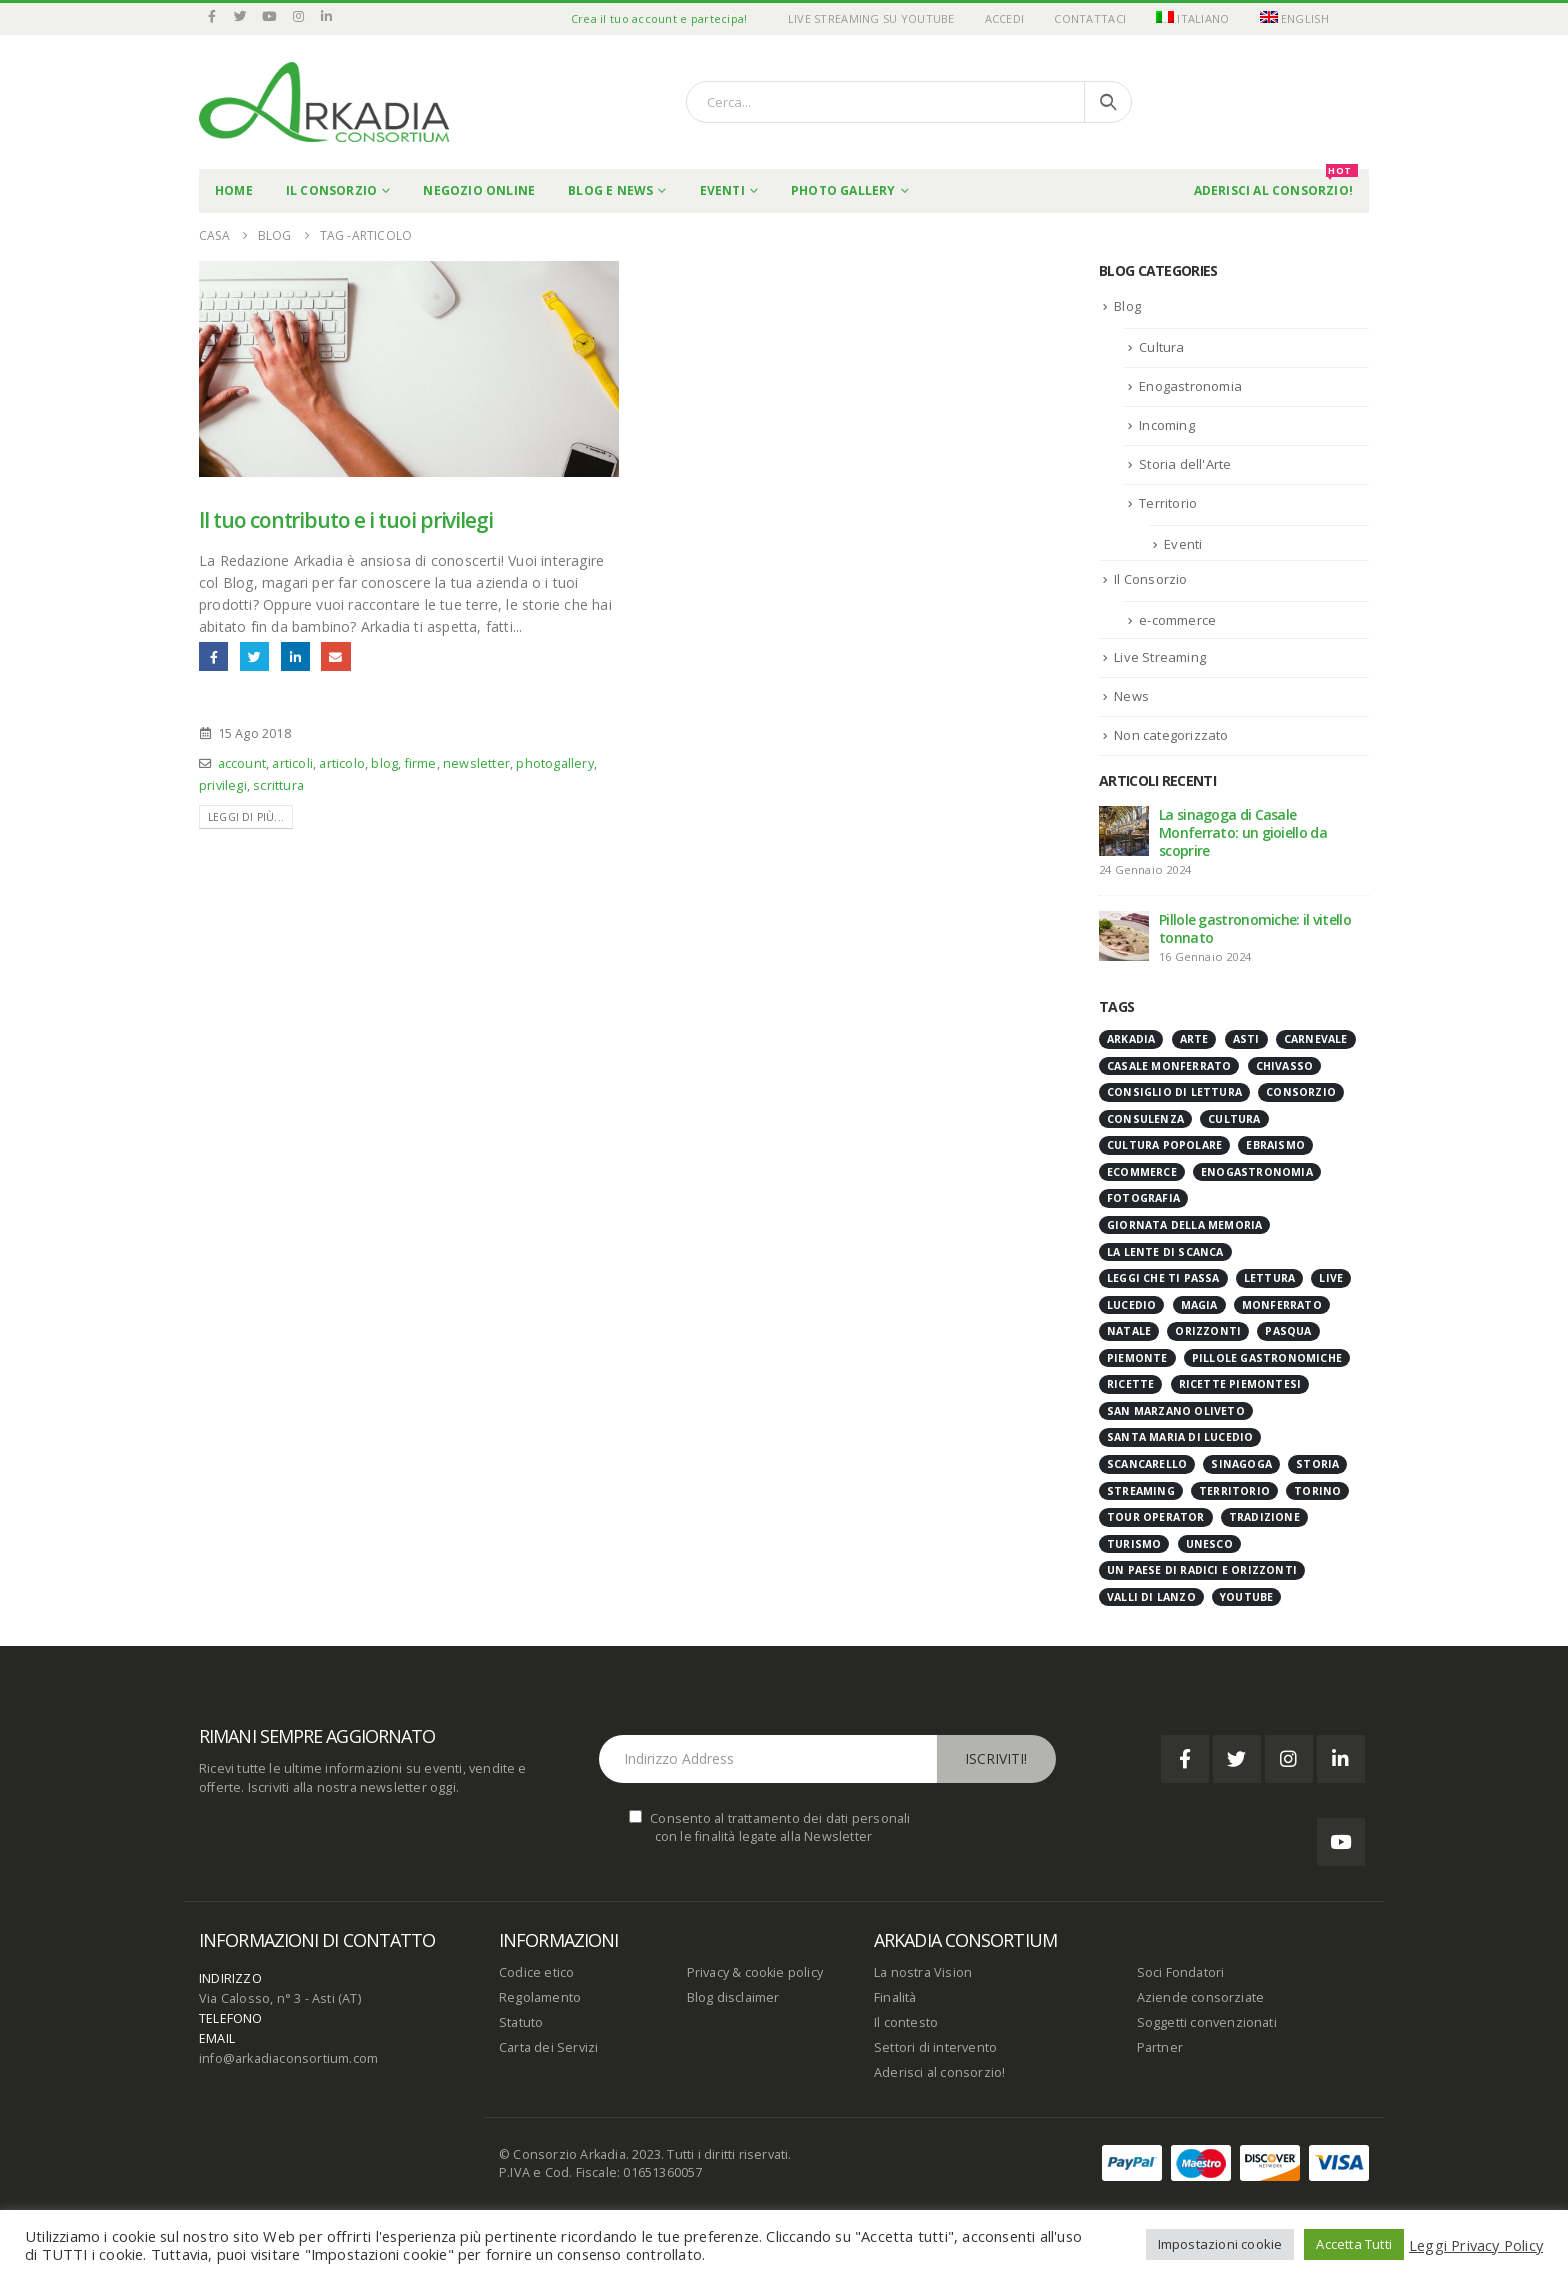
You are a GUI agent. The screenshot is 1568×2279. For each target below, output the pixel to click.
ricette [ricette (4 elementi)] (1130, 1384)
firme (421, 763)
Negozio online (479, 190)
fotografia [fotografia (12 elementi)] (1143, 1198)
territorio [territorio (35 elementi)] (1234, 1491)
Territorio (1168, 503)
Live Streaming (1160, 657)
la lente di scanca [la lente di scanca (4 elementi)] (1165, 1252)
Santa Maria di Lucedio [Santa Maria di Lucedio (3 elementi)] (1180, 1437)
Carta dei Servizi (548, 2047)
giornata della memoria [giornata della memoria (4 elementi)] (1184, 1225)
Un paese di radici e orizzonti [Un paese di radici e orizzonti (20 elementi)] (1202, 1570)
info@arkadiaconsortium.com (288, 2058)
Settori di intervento (935, 2047)
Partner (1160, 2047)
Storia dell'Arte (1185, 464)
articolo (342, 763)
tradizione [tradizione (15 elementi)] (1264, 1517)
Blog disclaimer (733, 1997)
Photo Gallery (843, 190)
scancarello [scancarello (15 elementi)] (1147, 1464)
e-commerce (1177, 620)
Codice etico (536, 1972)
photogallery (554, 763)
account (242, 763)
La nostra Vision (923, 1972)
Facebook (213, 656)
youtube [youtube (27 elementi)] (1246, 1597)
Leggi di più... (246, 817)
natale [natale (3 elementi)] (1129, 1331)
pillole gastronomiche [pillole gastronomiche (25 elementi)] (1267, 1358)
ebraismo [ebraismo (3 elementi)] (1275, 1145)
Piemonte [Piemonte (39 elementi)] (1137, 1358)
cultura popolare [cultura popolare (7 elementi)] (1164, 1145)
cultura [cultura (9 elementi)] (1234, 1119)
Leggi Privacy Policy (1476, 2245)
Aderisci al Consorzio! (1276, 184)
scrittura (278, 785)
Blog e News (610, 190)
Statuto (521, 2022)
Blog (1127, 306)
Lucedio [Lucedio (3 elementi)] (1131, 1305)
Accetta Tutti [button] (1354, 2244)
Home (234, 190)
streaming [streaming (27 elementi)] (1141, 1491)
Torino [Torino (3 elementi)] (1317, 1491)
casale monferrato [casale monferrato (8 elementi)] (1169, 1066)
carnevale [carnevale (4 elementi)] (1316, 1039)
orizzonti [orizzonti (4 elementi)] (1208, 1331)
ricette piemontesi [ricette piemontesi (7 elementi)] (1240, 1384)
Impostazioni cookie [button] (1220, 2244)
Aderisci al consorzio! (939, 2072)
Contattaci (1090, 18)
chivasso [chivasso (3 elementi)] (1285, 1066)
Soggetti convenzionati (1207, 2022)
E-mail (335, 656)
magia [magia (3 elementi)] (1199, 1305)
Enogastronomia (1190, 386)
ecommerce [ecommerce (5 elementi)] (1142, 1172)
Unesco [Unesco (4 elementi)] (1209, 1544)
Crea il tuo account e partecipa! (659, 18)
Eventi (722, 190)
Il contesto (906, 2022)
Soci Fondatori (1181, 1972)
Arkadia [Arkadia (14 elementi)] (1131, 1039)
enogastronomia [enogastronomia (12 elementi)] (1257, 1172)
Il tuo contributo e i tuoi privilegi (346, 520)
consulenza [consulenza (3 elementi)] (1145, 1119)
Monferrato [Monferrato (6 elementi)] (1282, 1305)
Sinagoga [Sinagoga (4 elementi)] (1241, 1464)
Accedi (1005, 18)
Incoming (1167, 425)
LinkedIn (295, 656)
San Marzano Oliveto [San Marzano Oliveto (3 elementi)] (1176, 1411)
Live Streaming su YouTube (871, 18)
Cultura (1161, 347)
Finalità (895, 1997)
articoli (292, 763)
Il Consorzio (331, 190)
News (1131, 696)
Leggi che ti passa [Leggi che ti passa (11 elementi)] (1163, 1278)
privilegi (223, 785)
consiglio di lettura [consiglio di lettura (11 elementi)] (1174, 1092)
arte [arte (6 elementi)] (1194, 1039)
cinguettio (254, 656)
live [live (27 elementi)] (1331, 1278)
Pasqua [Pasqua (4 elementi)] (1288, 1331)
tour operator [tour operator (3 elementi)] (1156, 1517)
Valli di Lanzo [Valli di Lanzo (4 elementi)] (1151, 1597)
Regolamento (540, 1997)
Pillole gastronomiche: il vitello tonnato (1255, 928)
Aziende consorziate (1201, 1997)
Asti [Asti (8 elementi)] (1246, 1039)
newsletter (476, 763)
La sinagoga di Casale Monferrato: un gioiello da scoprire (1243, 832)
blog (384, 763)
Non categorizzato (1171, 735)
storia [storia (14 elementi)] (1317, 1464)
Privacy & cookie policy (755, 1972)
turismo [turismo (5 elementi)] (1134, 1544)
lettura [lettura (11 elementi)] (1269, 1278)
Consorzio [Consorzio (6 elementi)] (1301, 1092)
